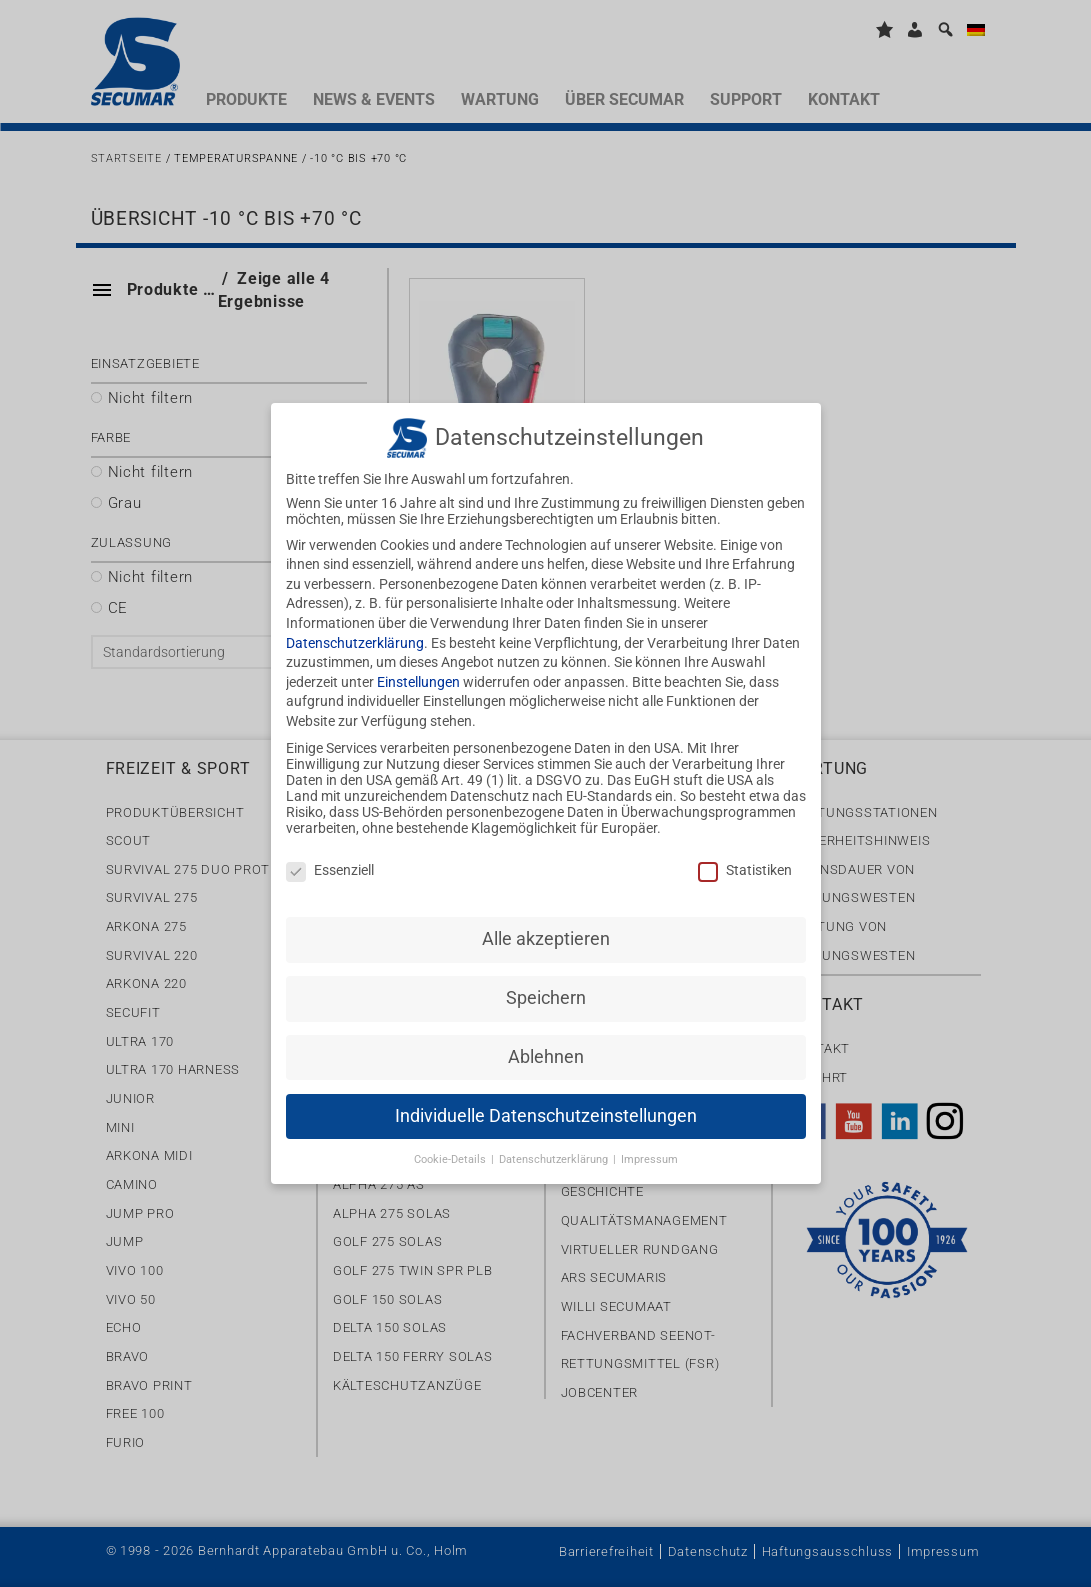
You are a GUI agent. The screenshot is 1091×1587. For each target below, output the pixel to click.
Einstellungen (418, 669)
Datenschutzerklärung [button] (555, 1146)
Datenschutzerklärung (355, 630)
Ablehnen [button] (546, 1044)
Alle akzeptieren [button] (546, 926)
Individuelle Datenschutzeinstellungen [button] (546, 1103)
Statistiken (745, 857)
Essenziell (330, 857)
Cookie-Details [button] (451, 1146)
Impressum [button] (649, 1146)
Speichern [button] (546, 985)
